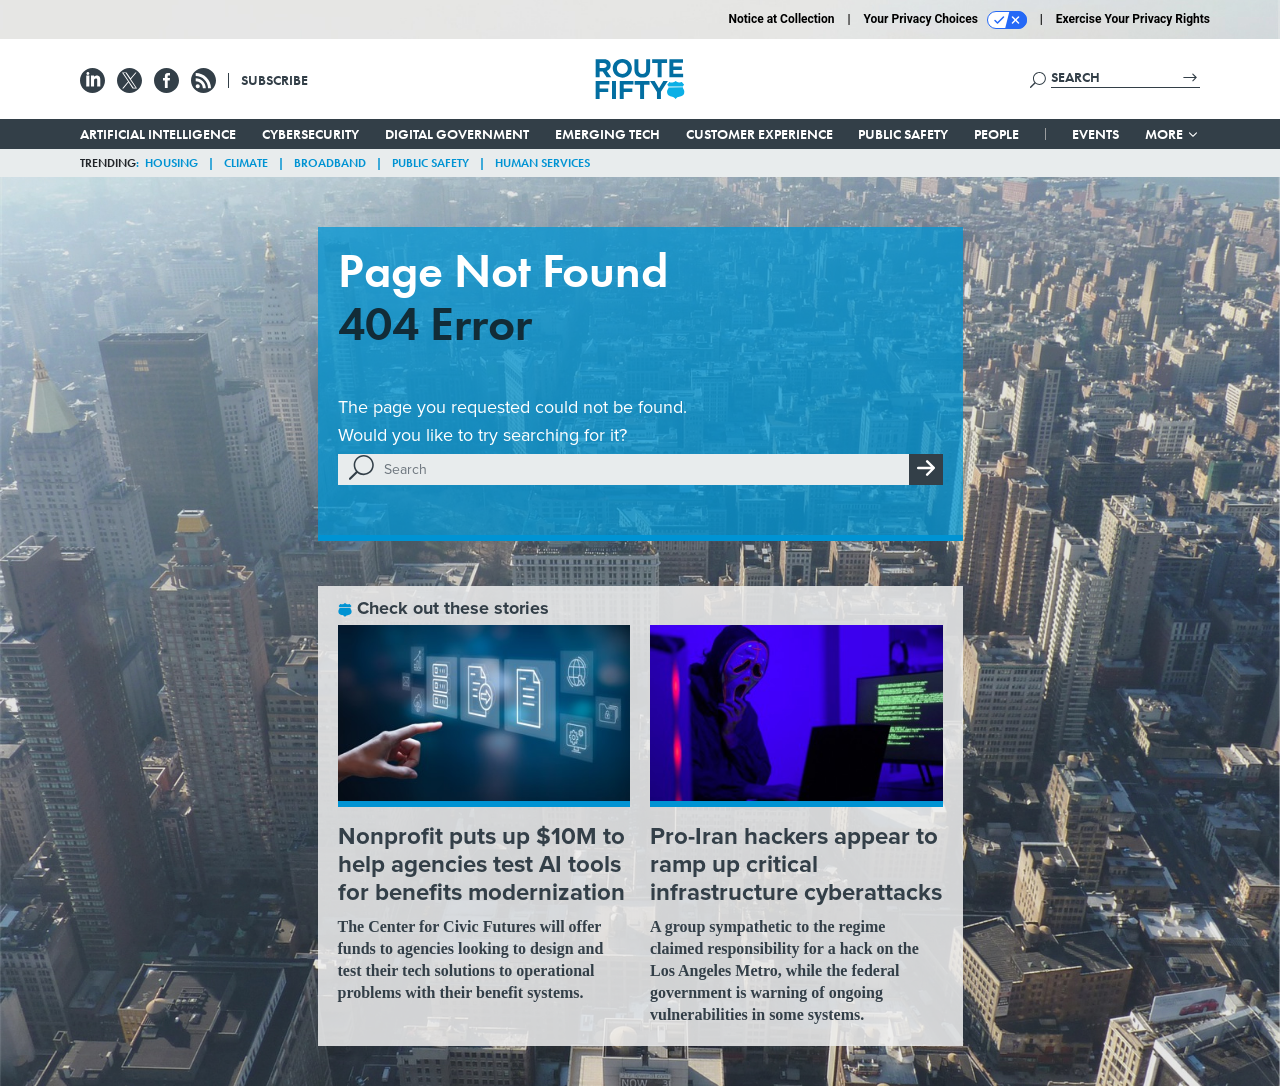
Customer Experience (759, 134)
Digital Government (457, 134)
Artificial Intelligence (158, 134)
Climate (246, 163)
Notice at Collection (781, 19)
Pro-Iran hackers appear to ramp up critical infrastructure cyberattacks (796, 864)
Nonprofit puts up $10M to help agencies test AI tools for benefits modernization (481, 864)
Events (1095, 134)
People (996, 134)
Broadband (330, 163)
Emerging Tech (607, 134)
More (1172, 134)
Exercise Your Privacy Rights (1133, 19)
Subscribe (274, 80)
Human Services (542, 163)
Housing (171, 163)
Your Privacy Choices (945, 20)
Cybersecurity (310, 134)
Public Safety (903, 134)
